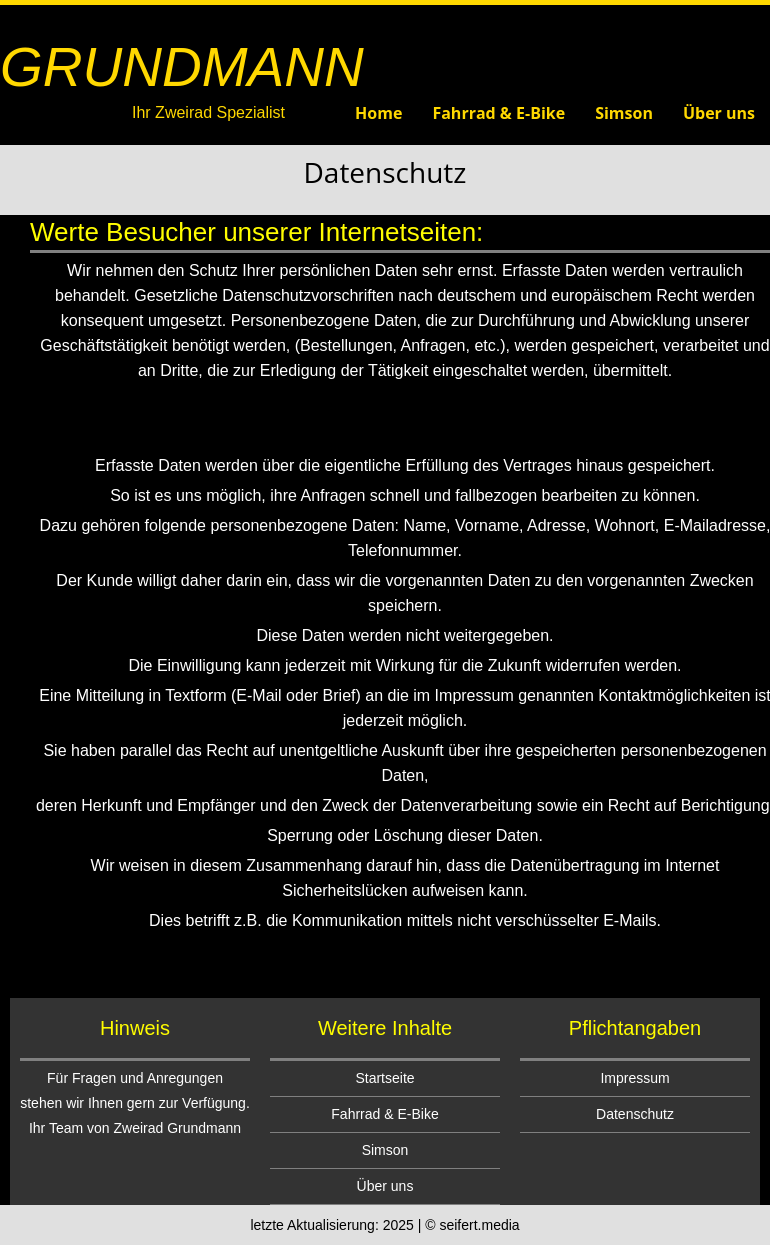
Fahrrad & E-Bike (498, 113)
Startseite (384, 1078)
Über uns (719, 113)
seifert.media (479, 1225)
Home (378, 113)
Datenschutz (635, 1114)
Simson (624, 113)
